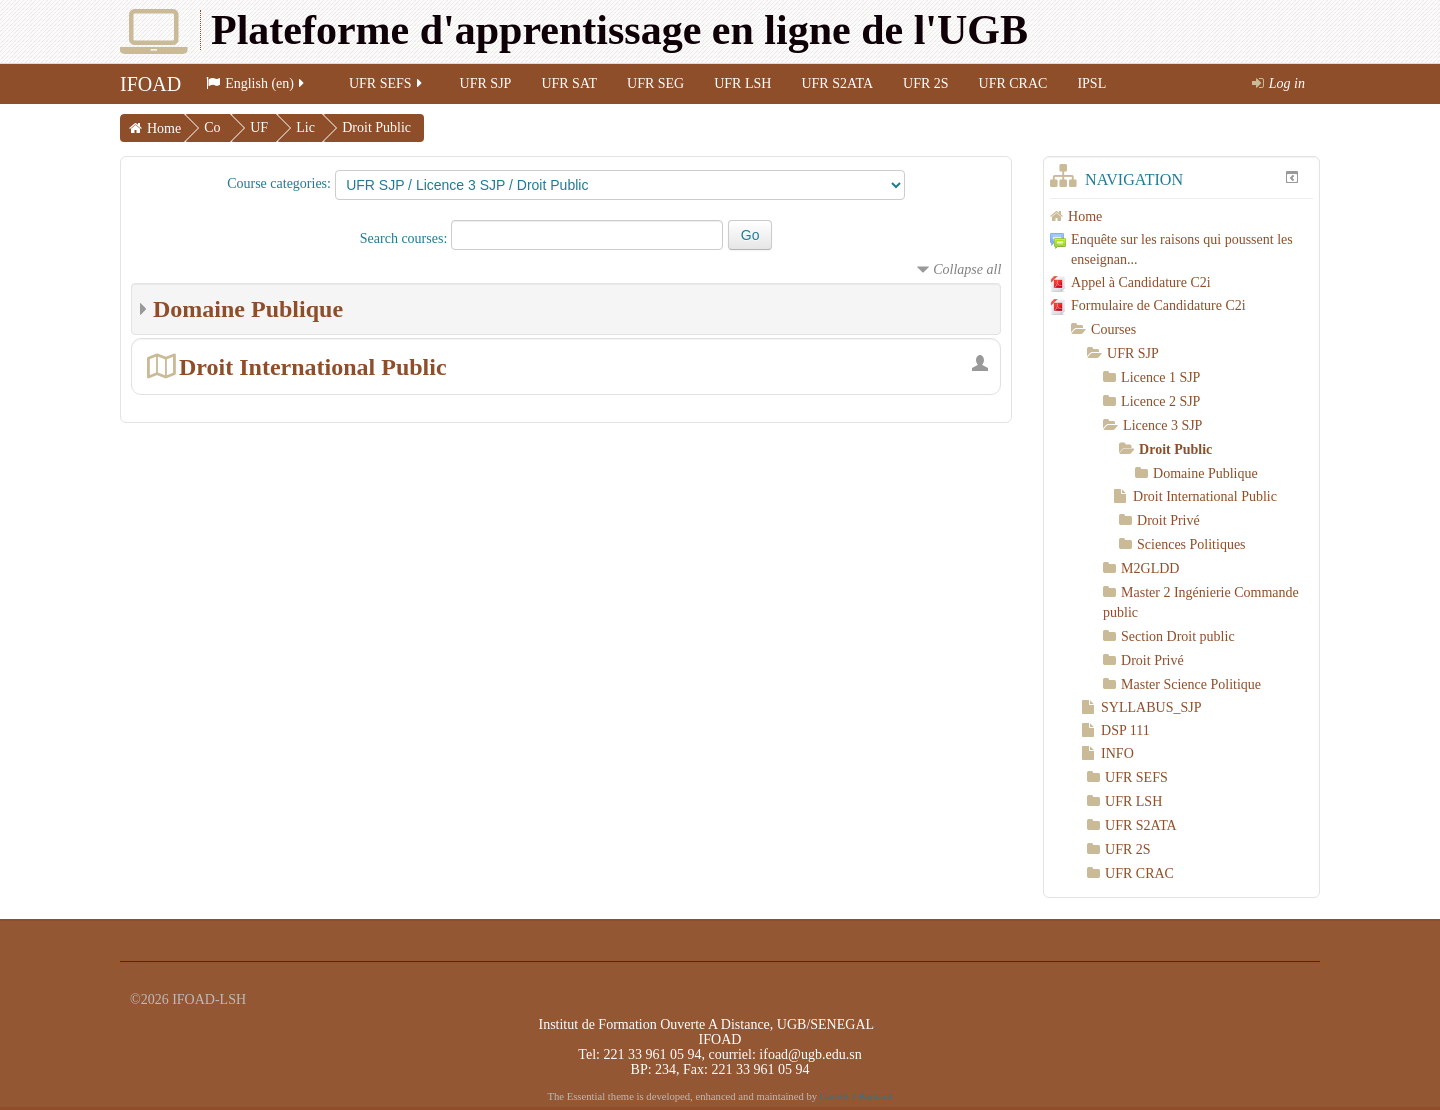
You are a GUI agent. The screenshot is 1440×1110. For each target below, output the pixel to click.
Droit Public (376, 127)
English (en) (256, 83)
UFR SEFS (387, 83)
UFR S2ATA (837, 83)
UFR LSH (742, 83)
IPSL (1091, 83)
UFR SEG (655, 83)
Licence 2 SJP (1160, 401)
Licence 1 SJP (1160, 377)
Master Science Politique (1191, 684)
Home (164, 128)
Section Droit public (1178, 636)
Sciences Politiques (1191, 544)
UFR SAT (569, 83)
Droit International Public (313, 366)
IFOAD (150, 84)
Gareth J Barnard (856, 1096)
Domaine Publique (248, 309)
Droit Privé (1168, 520)
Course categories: (279, 183)
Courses (1113, 329)
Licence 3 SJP (1162, 425)
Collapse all (967, 269)
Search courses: (405, 238)
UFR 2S (926, 83)
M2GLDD (1150, 568)
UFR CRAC (1013, 83)
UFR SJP (486, 83)
